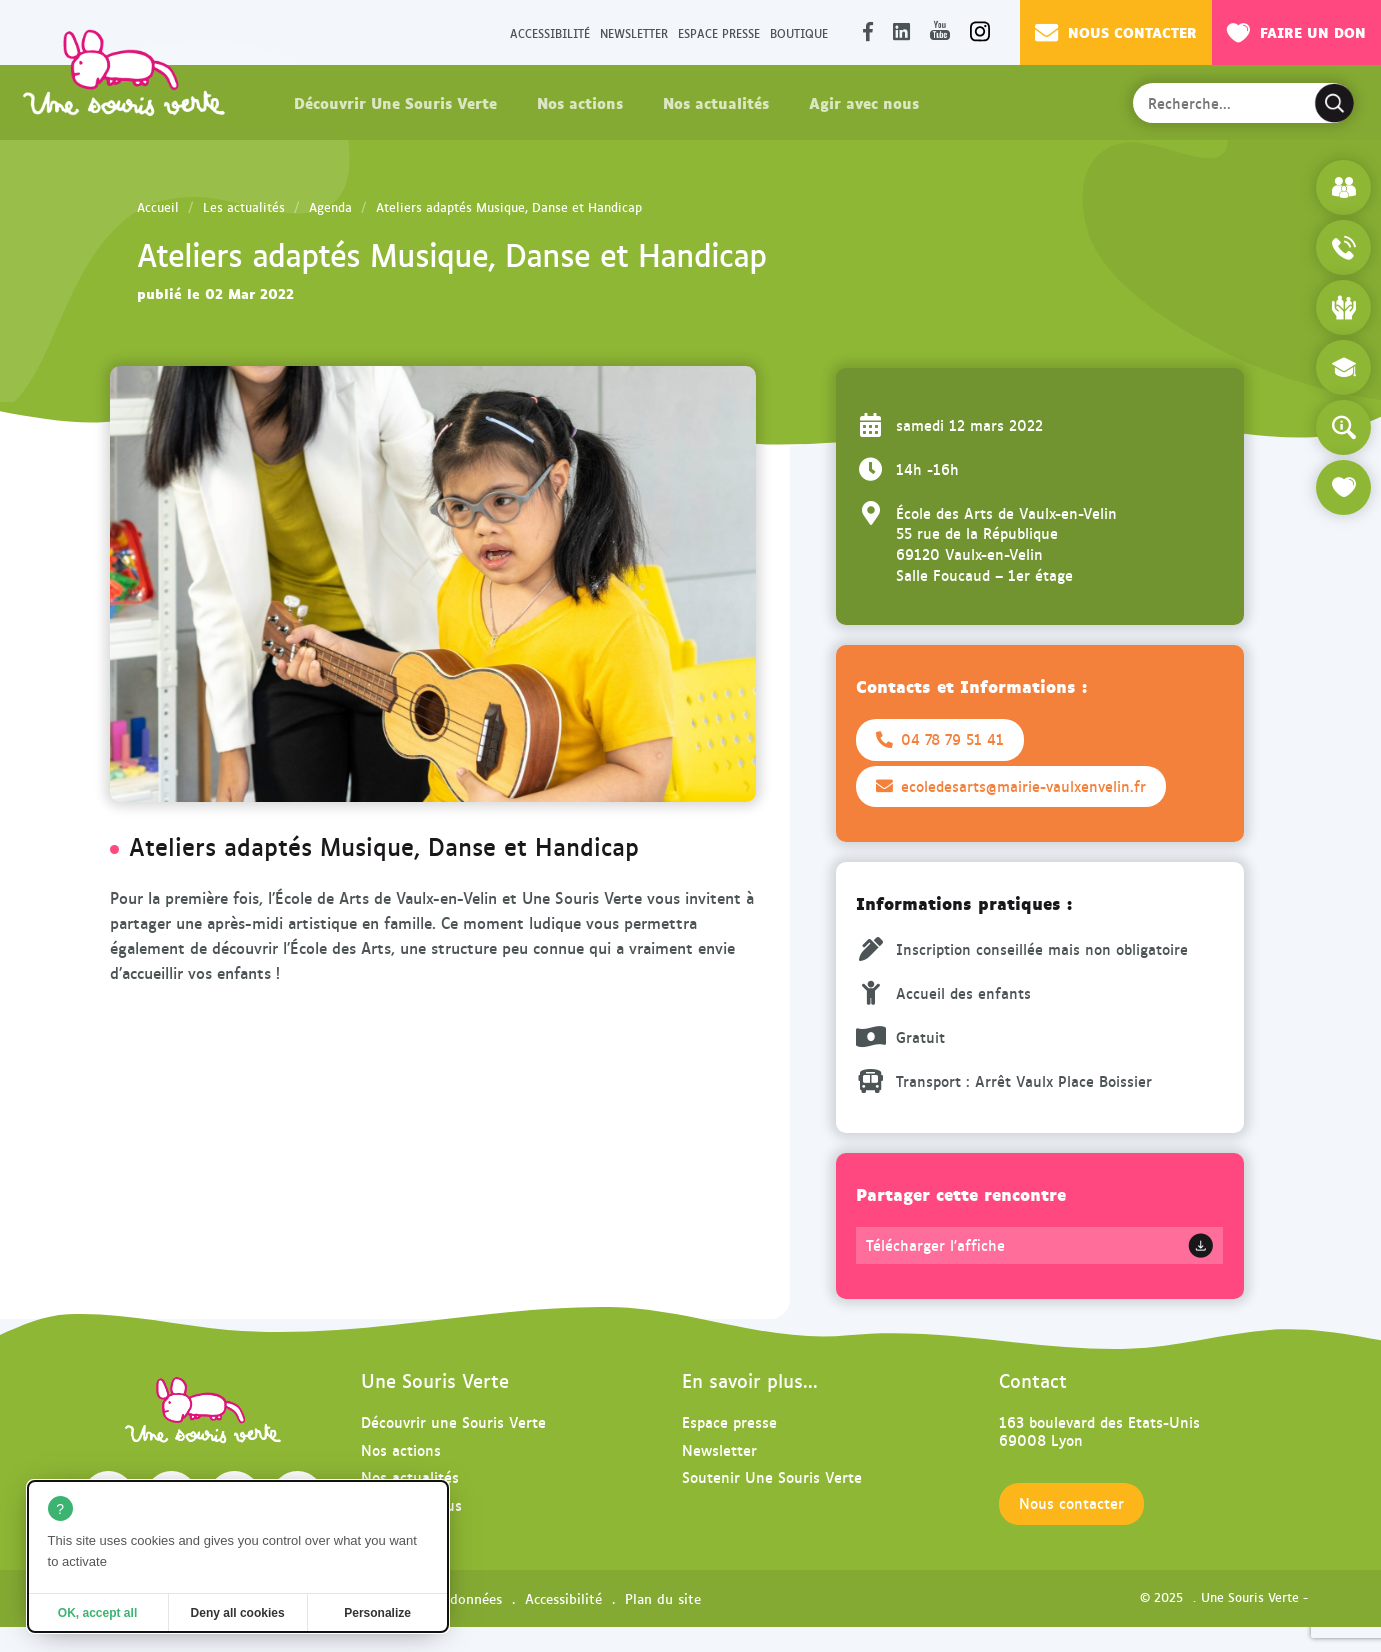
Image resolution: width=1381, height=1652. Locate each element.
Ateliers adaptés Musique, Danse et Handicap (509, 207)
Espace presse (719, 32)
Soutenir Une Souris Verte (772, 1476)
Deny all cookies (238, 1613)
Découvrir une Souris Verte (453, 1421)
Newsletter (634, 32)
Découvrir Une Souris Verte (395, 102)
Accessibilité (550, 32)
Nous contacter (1116, 32)
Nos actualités (716, 102)
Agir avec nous (864, 102)
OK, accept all (97, 1613)
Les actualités (244, 207)
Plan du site (663, 1598)
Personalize (377, 1613)
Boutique (799, 32)
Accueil (158, 207)
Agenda (330, 207)
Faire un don (1296, 32)
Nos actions (580, 102)
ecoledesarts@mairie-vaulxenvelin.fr (1011, 786)
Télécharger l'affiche (935, 1245)
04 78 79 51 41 (940, 739)
